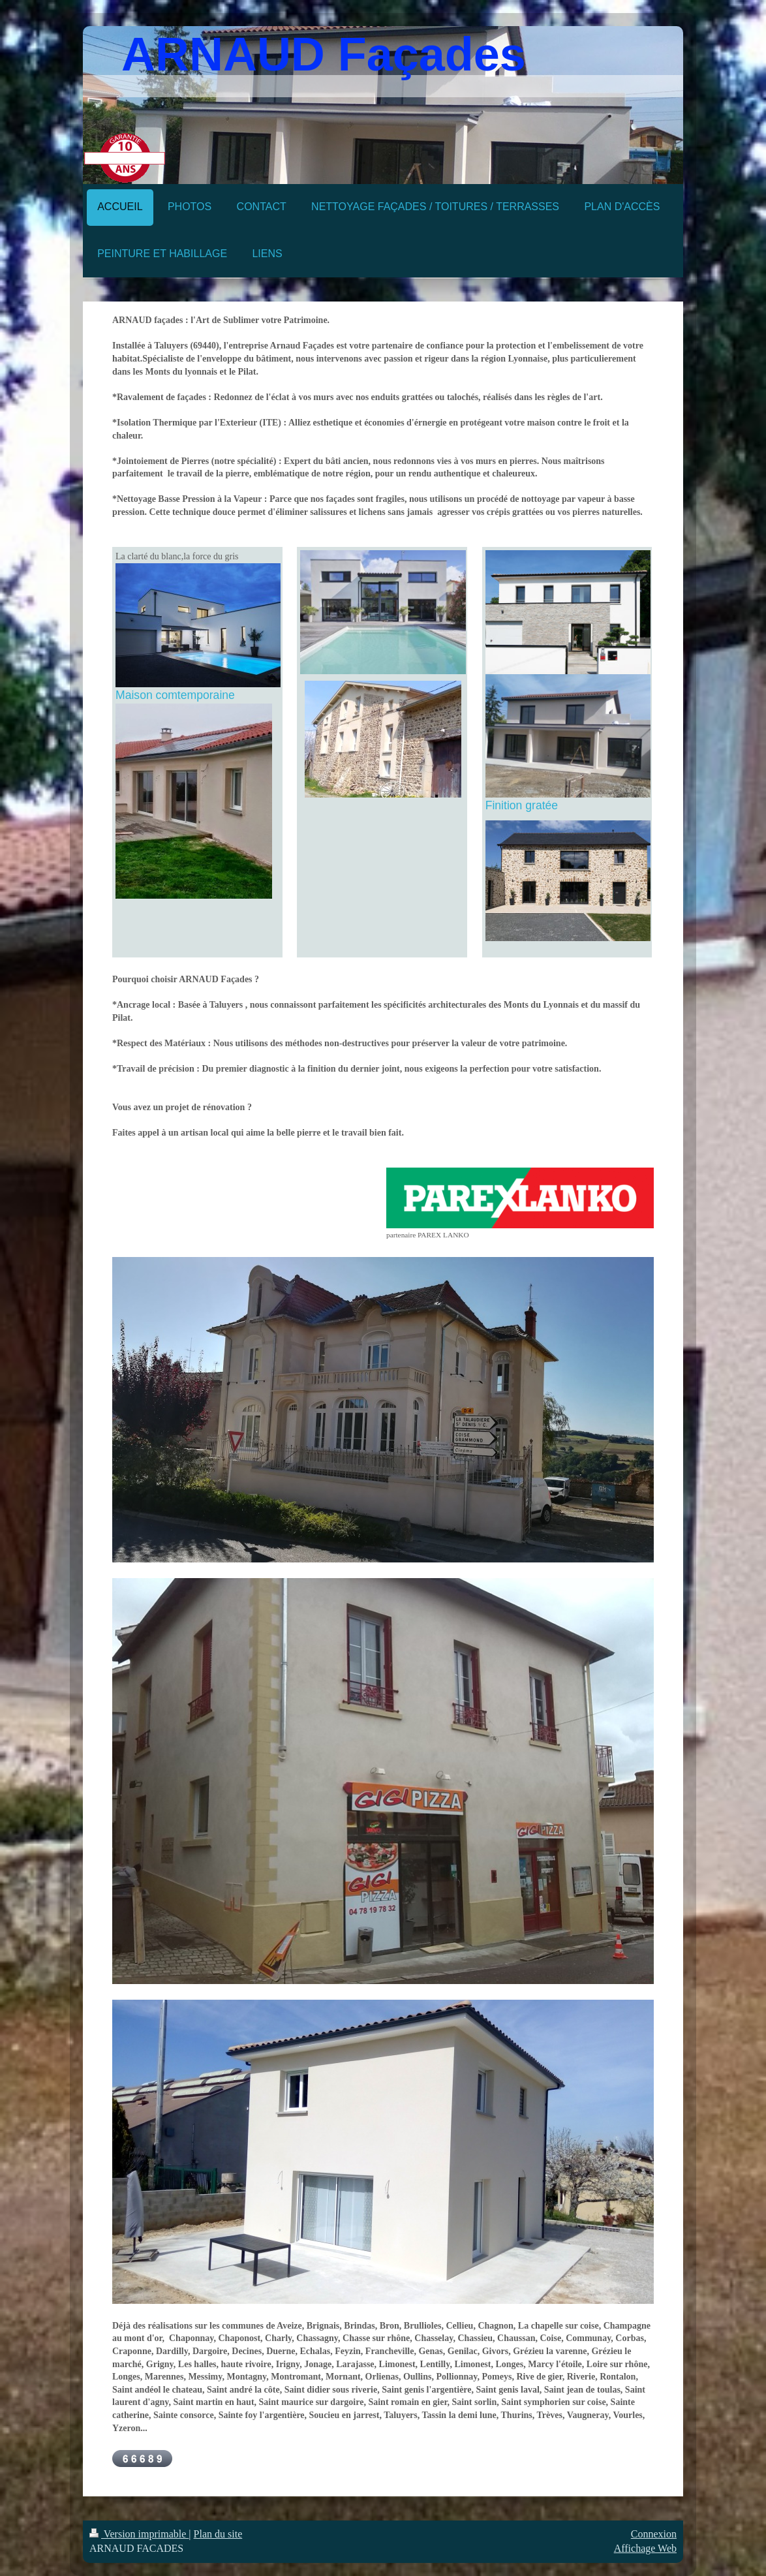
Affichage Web (645, 2548)
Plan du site (218, 2533)
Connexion (654, 2533)
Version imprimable (139, 2533)
